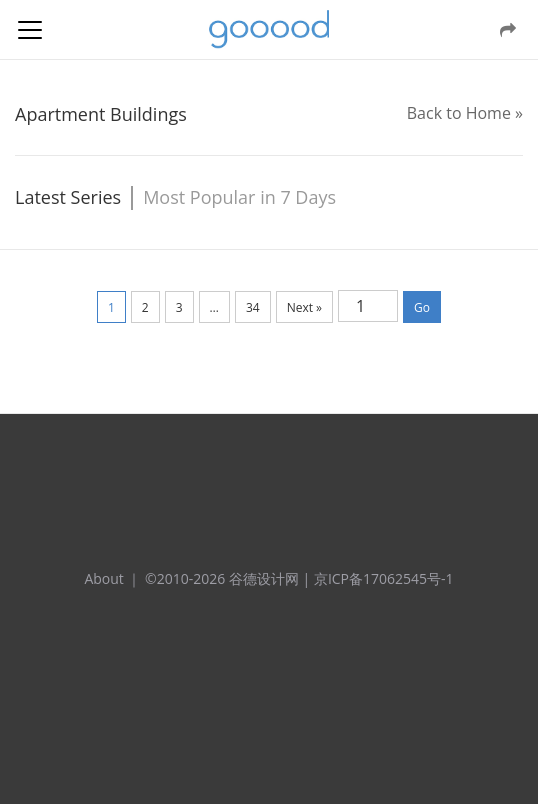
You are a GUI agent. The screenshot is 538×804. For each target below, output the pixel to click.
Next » (304, 307)
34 (253, 307)
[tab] (74, 198)
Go (422, 307)
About (103, 578)
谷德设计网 (269, 29)
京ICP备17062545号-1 (384, 578)
